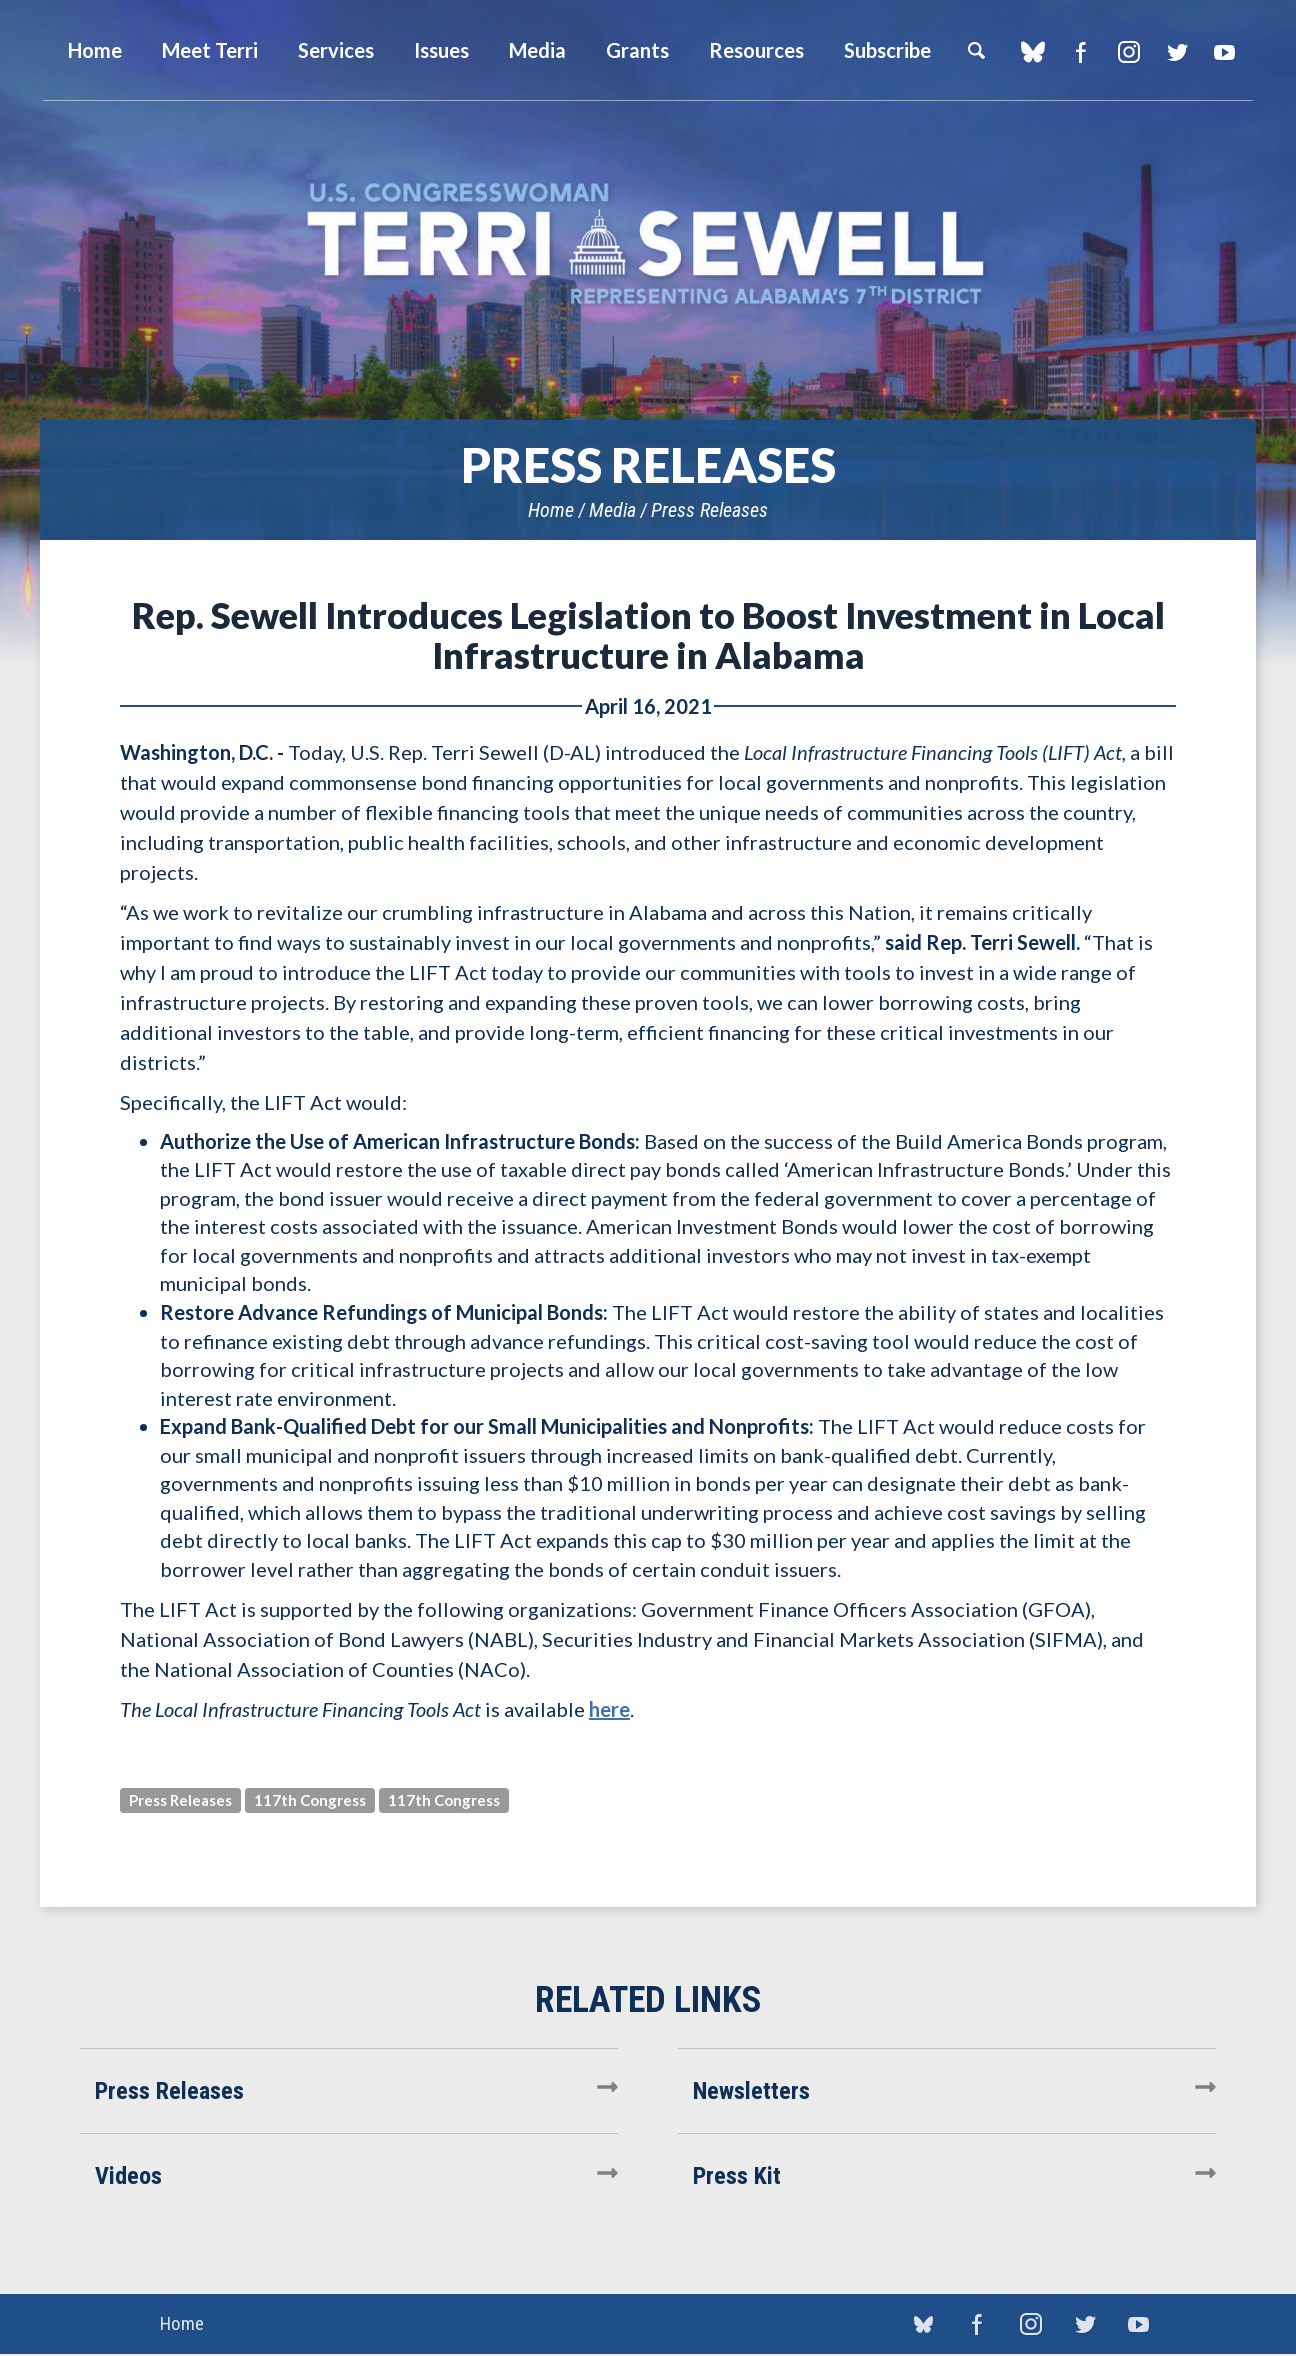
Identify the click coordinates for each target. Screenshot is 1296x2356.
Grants (637, 50)
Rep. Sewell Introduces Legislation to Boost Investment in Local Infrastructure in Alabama (648, 635)
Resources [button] (756, 50)
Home (551, 510)
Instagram (1128, 52)
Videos (128, 2176)
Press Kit (737, 2176)
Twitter (1176, 52)
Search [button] (976, 50)
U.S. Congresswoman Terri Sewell (648, 244)
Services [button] (336, 50)
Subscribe (887, 50)
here (609, 1709)
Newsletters (751, 2091)
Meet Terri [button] (210, 50)
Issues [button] (441, 50)
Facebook (1080, 52)
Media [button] (537, 50)
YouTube (1224, 52)
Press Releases (709, 510)
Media (612, 510)
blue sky (1032, 52)
